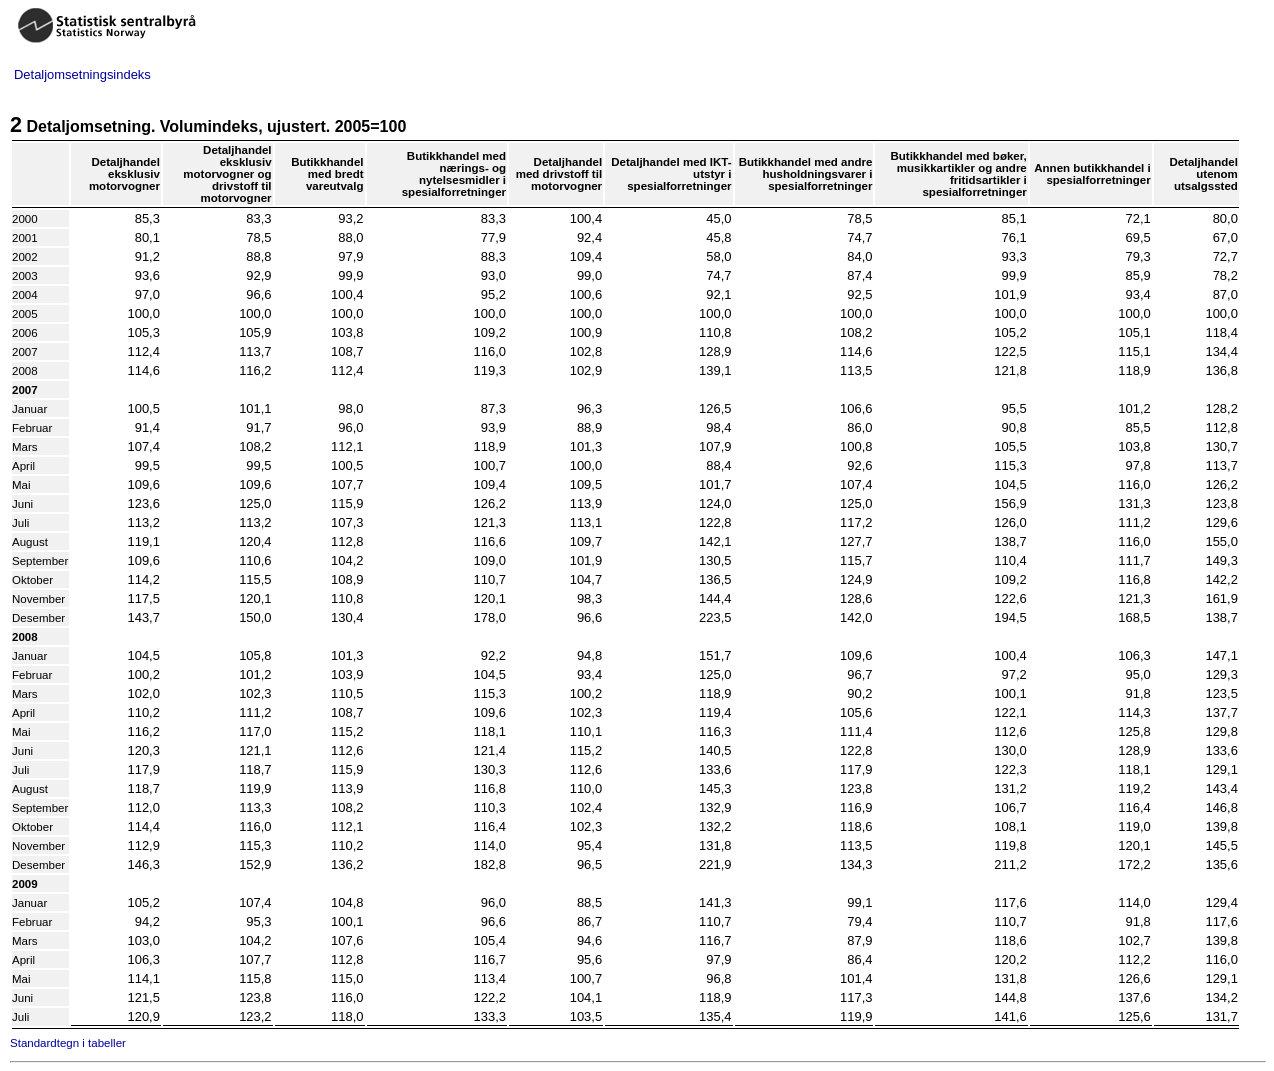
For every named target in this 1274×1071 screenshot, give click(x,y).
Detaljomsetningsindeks (82, 74)
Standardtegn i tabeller (68, 1043)
